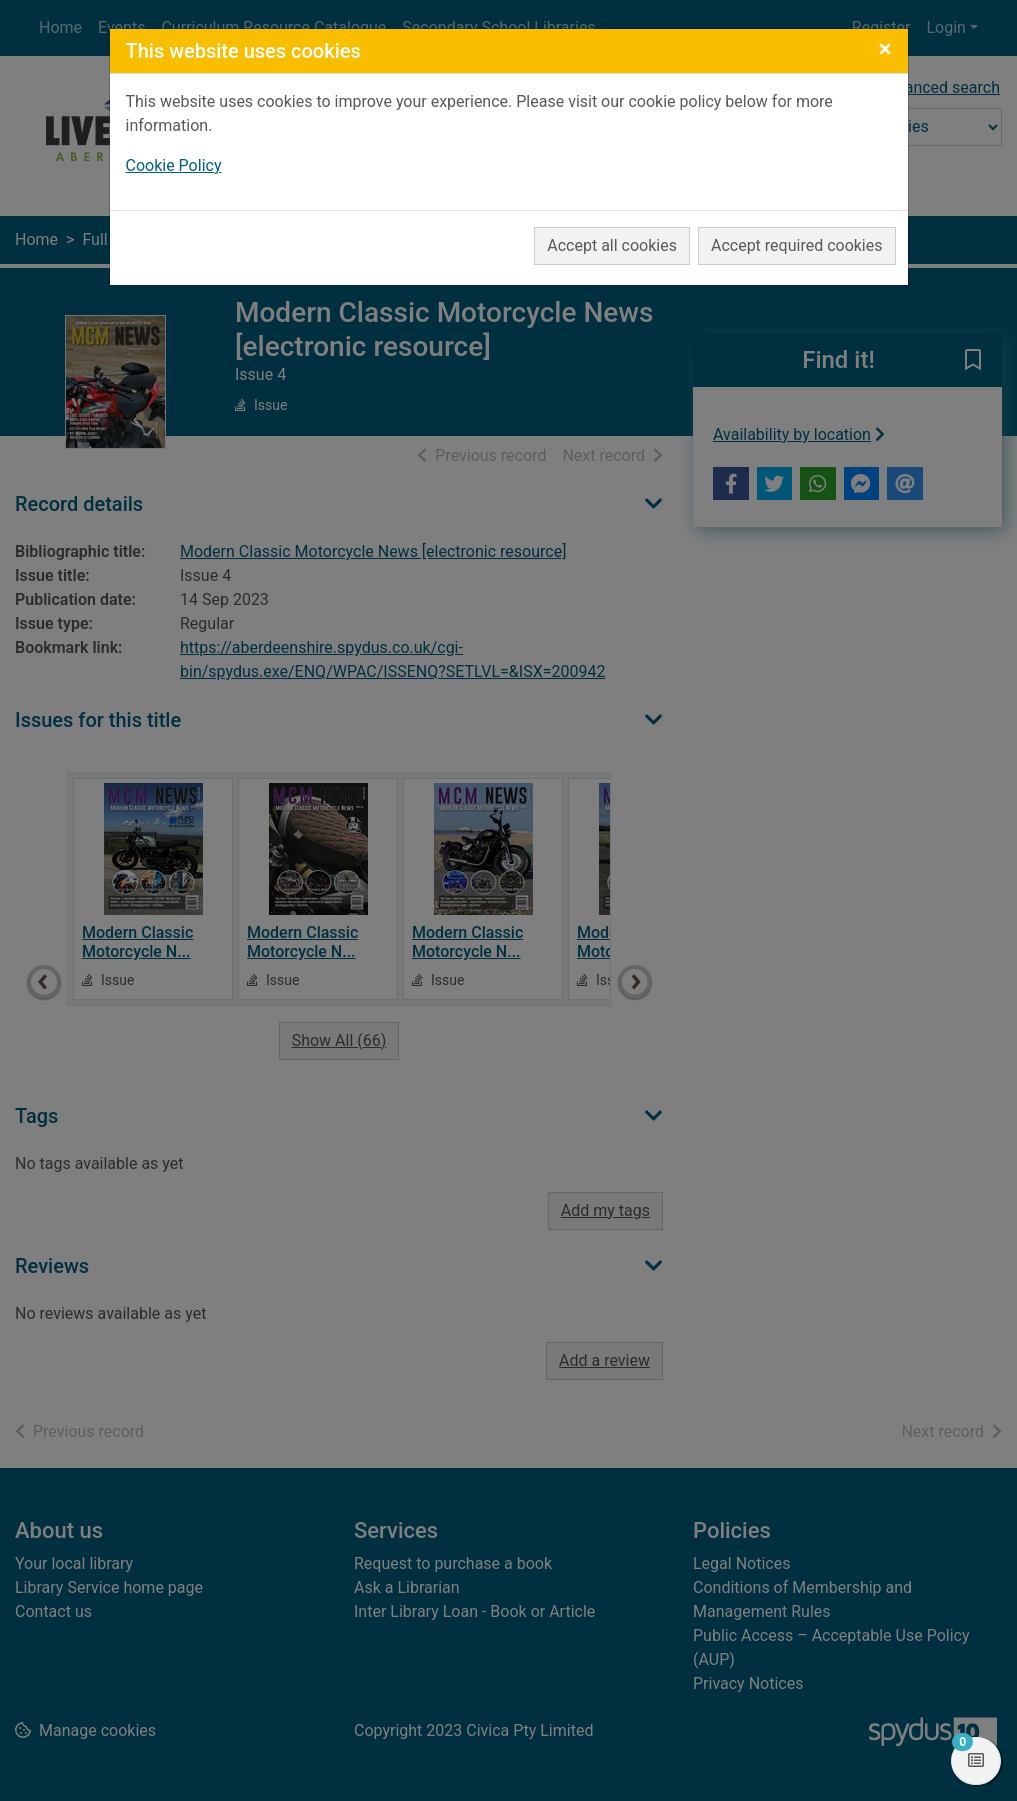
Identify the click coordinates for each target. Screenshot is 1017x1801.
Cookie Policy (174, 165)
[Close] (885, 49)
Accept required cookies (797, 245)
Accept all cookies (612, 245)
